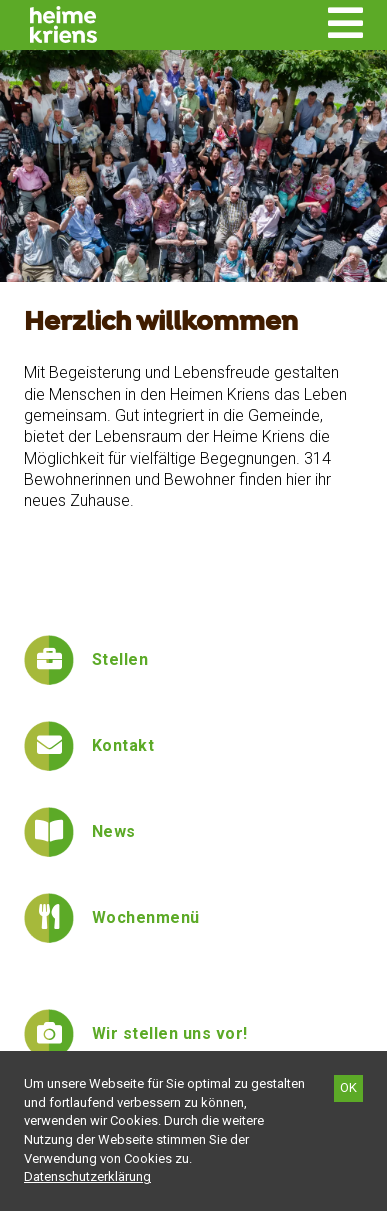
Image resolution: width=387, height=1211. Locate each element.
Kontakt (123, 745)
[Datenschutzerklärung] (87, 1176)
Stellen (120, 659)
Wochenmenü (146, 917)
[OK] (348, 1088)
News (114, 831)
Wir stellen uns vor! (170, 1033)
